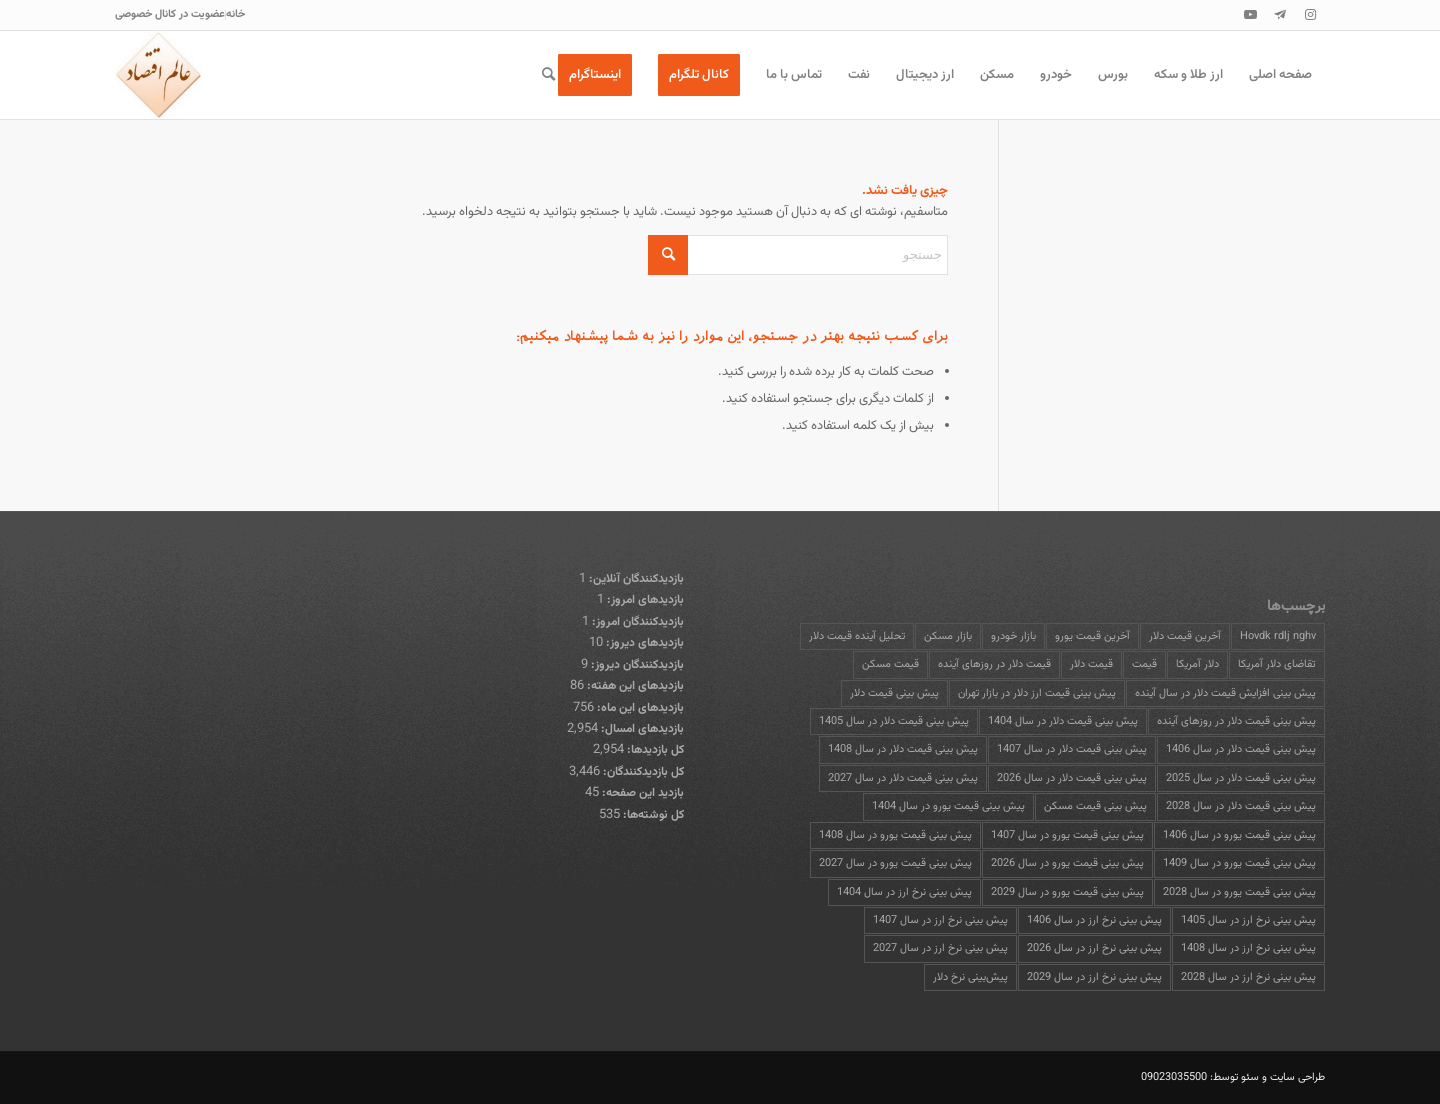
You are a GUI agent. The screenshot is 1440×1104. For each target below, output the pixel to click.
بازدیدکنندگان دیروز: (636, 665)
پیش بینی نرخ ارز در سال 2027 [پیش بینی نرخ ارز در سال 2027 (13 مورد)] (940, 948)
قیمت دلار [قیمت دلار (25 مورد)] (1091, 664)
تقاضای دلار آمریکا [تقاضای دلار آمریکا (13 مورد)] (1277, 664)
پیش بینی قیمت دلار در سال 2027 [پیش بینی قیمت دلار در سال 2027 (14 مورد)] (903, 778)
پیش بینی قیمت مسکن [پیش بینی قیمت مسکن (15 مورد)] (1095, 806)
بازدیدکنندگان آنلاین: (635, 579)
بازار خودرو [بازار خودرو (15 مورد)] (1013, 636)
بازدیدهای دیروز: (643, 643)
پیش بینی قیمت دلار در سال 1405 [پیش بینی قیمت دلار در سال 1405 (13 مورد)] (894, 721)
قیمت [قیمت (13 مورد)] (1144, 664)
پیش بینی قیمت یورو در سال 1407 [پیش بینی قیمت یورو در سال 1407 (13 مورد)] (1067, 835)
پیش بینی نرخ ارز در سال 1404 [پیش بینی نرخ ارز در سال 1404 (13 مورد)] (904, 892)
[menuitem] (235, 15)
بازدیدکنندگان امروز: (636, 622)
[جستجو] (548, 75)
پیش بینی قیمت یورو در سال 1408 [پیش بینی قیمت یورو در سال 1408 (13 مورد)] (895, 835)
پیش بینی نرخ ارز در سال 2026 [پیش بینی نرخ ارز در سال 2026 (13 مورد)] (1094, 948)
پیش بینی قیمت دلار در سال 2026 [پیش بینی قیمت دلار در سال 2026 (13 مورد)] (1072, 778)
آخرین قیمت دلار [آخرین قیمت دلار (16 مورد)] (1185, 636)
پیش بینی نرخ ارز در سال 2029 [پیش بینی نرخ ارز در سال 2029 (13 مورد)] (1094, 977)
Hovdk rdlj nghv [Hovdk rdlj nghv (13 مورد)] (1278, 636)
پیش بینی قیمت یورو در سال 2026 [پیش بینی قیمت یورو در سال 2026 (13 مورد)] (1067, 863)
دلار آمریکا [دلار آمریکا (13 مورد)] (1197, 664)
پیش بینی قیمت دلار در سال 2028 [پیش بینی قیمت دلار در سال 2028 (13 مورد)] (1241, 806)
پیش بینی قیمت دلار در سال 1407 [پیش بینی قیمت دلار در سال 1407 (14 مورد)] (1072, 749)
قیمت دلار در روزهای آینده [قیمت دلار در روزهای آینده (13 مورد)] (994, 664)
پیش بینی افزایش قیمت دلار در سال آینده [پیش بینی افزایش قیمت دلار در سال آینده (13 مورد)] (1225, 693)
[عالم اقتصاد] (159, 75)
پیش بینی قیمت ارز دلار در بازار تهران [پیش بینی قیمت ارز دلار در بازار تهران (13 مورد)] (1037, 693)
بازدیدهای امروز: (644, 600)
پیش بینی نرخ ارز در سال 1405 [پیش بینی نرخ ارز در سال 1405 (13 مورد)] (1248, 920)
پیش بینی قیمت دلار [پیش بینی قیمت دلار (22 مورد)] (894, 693)
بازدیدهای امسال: (641, 729)
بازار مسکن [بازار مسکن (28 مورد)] (948, 636)
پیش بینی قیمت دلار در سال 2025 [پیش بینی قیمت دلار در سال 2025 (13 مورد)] (1241, 778)
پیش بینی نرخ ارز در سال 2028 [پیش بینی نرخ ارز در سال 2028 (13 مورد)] (1248, 977)
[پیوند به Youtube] (1250, 15)
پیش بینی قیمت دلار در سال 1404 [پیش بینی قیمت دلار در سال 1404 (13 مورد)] (1063, 721)
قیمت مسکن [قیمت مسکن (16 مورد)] (890, 664)
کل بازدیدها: (654, 750)
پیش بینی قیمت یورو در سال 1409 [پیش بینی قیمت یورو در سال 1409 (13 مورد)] (1239, 863)
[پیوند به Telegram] (1280, 15)
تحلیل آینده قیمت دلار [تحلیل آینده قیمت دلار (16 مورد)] (857, 636)
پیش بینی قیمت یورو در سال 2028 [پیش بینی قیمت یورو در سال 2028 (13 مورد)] (1239, 892)
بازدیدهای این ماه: (639, 708)
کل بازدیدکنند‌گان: (642, 772)
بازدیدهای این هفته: (634, 686)
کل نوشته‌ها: (652, 815)
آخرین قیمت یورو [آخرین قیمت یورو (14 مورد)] (1092, 636)
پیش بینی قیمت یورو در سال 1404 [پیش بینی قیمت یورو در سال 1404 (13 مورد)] (948, 806)
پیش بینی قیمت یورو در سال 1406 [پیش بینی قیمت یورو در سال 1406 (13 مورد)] (1239, 835)
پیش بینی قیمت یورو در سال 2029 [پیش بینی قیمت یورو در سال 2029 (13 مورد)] (1067, 892)
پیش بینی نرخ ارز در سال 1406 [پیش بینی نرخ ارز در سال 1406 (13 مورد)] (1094, 920)
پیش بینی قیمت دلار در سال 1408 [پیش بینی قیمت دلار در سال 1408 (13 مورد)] (903, 749)
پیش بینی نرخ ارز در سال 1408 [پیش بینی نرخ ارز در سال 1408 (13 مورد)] (1248, 948)
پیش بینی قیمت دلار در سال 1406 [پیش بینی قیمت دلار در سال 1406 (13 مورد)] (1241, 749)
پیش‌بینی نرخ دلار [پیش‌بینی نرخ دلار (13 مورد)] (970, 977)
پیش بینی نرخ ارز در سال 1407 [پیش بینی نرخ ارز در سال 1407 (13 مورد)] (940, 920)
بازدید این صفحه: (641, 793)
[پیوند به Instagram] (1310, 15)
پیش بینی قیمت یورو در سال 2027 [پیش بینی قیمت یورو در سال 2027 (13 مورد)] (895, 863)
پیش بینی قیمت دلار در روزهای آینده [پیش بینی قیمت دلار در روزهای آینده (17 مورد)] (1236, 721)
